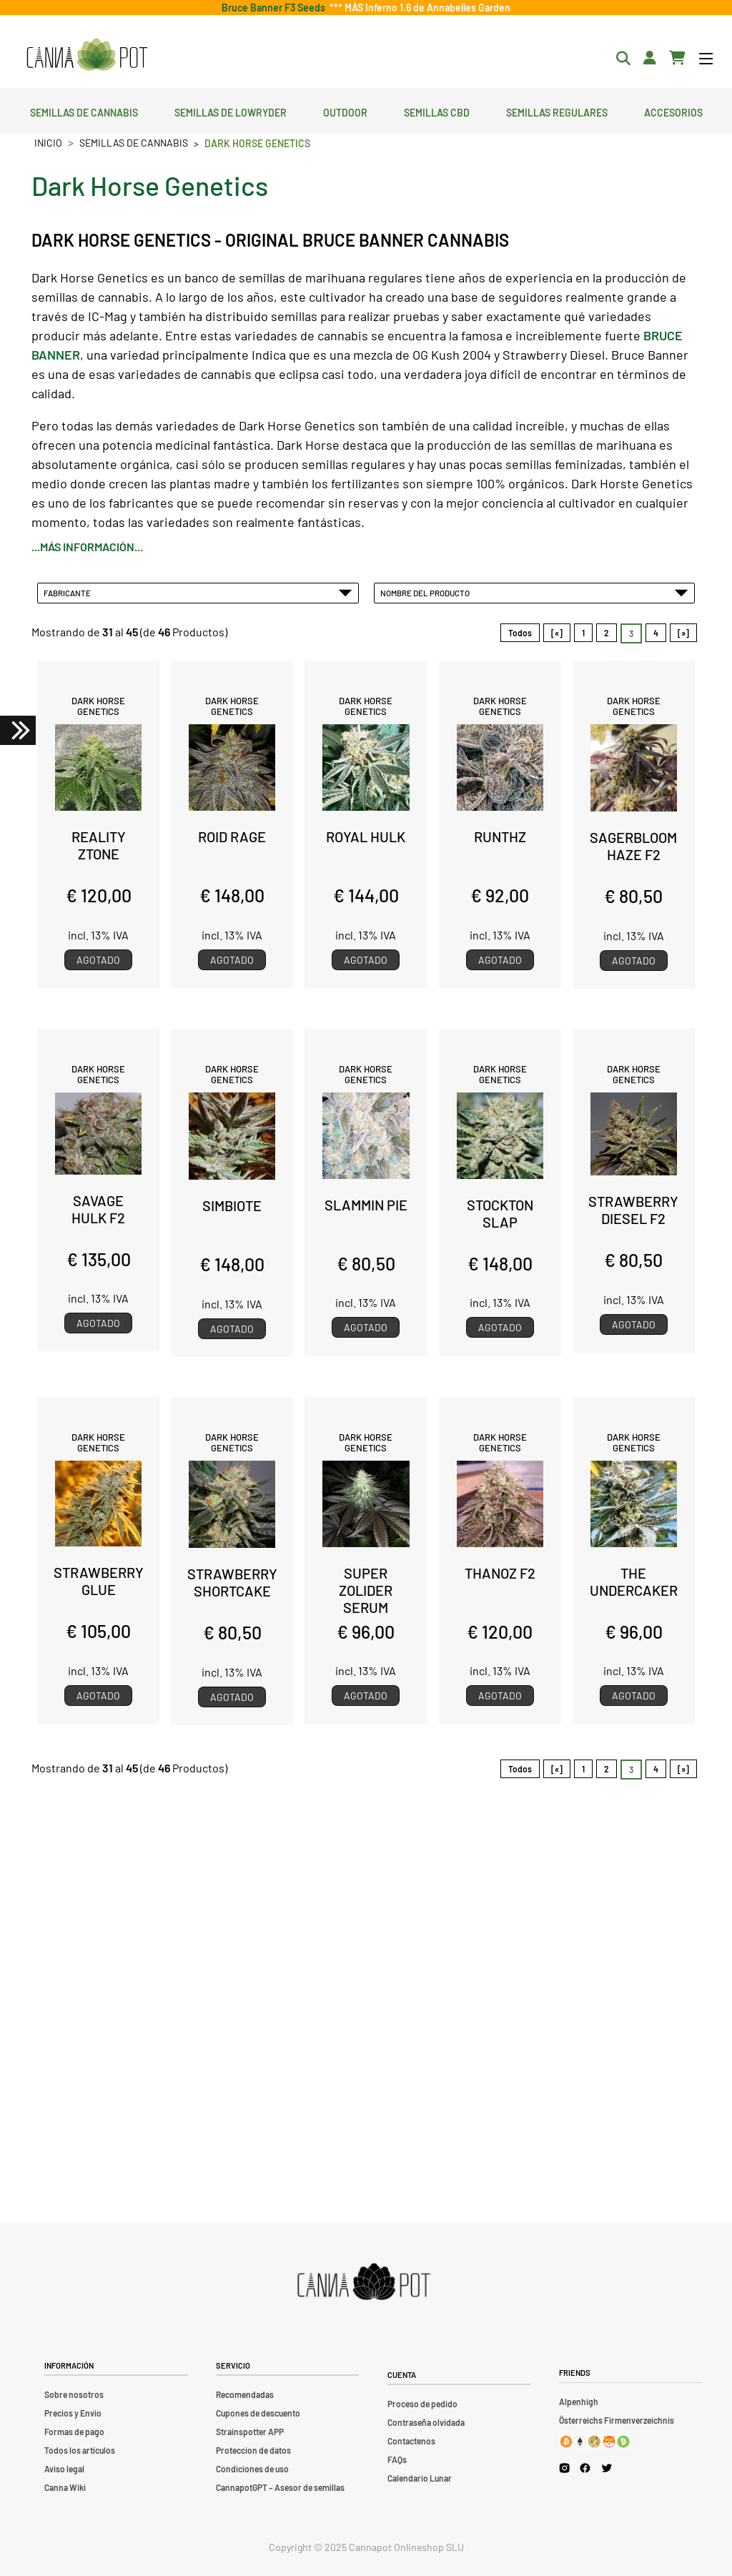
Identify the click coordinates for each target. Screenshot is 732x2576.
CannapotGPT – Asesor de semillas (280, 2487)
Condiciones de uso (252, 2468)
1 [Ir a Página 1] (583, 633)
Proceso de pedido (422, 2403)
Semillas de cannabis (84, 110)
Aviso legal (64, 2468)
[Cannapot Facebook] (585, 2467)
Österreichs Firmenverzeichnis (616, 2420)
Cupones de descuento (258, 2413)
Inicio (48, 143)
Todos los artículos (79, 2450)
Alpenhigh (578, 2401)
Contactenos (411, 2441)
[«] (557, 633)
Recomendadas (245, 2394)
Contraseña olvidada (426, 2422)
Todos (520, 633)
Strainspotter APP (250, 2431)
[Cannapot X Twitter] (606, 2467)
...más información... (87, 546)
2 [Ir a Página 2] (606, 633)
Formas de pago (74, 2431)
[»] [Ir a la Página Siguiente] (683, 633)
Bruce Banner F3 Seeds (276, 7)
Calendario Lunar (419, 2478)
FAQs (397, 2459)
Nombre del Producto (534, 593)
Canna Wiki (65, 2487)
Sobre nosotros (74, 2394)
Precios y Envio (73, 2413)
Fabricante (198, 593)
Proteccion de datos (253, 2450)
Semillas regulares (557, 110)
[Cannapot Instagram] (564, 2467)
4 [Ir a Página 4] (655, 633)
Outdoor (345, 110)
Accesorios (673, 110)
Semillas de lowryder (230, 110)
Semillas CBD (437, 110)
